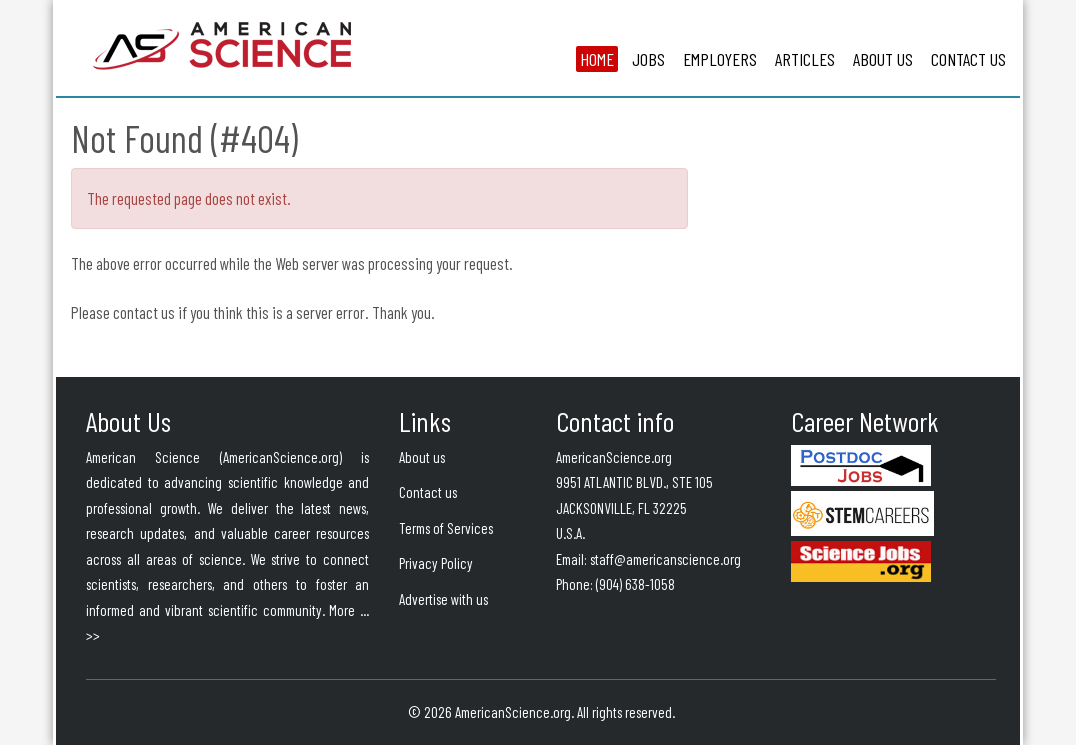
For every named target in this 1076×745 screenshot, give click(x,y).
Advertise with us (443, 599)
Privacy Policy (436, 563)
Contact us (428, 492)
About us (422, 457)
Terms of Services (446, 528)
